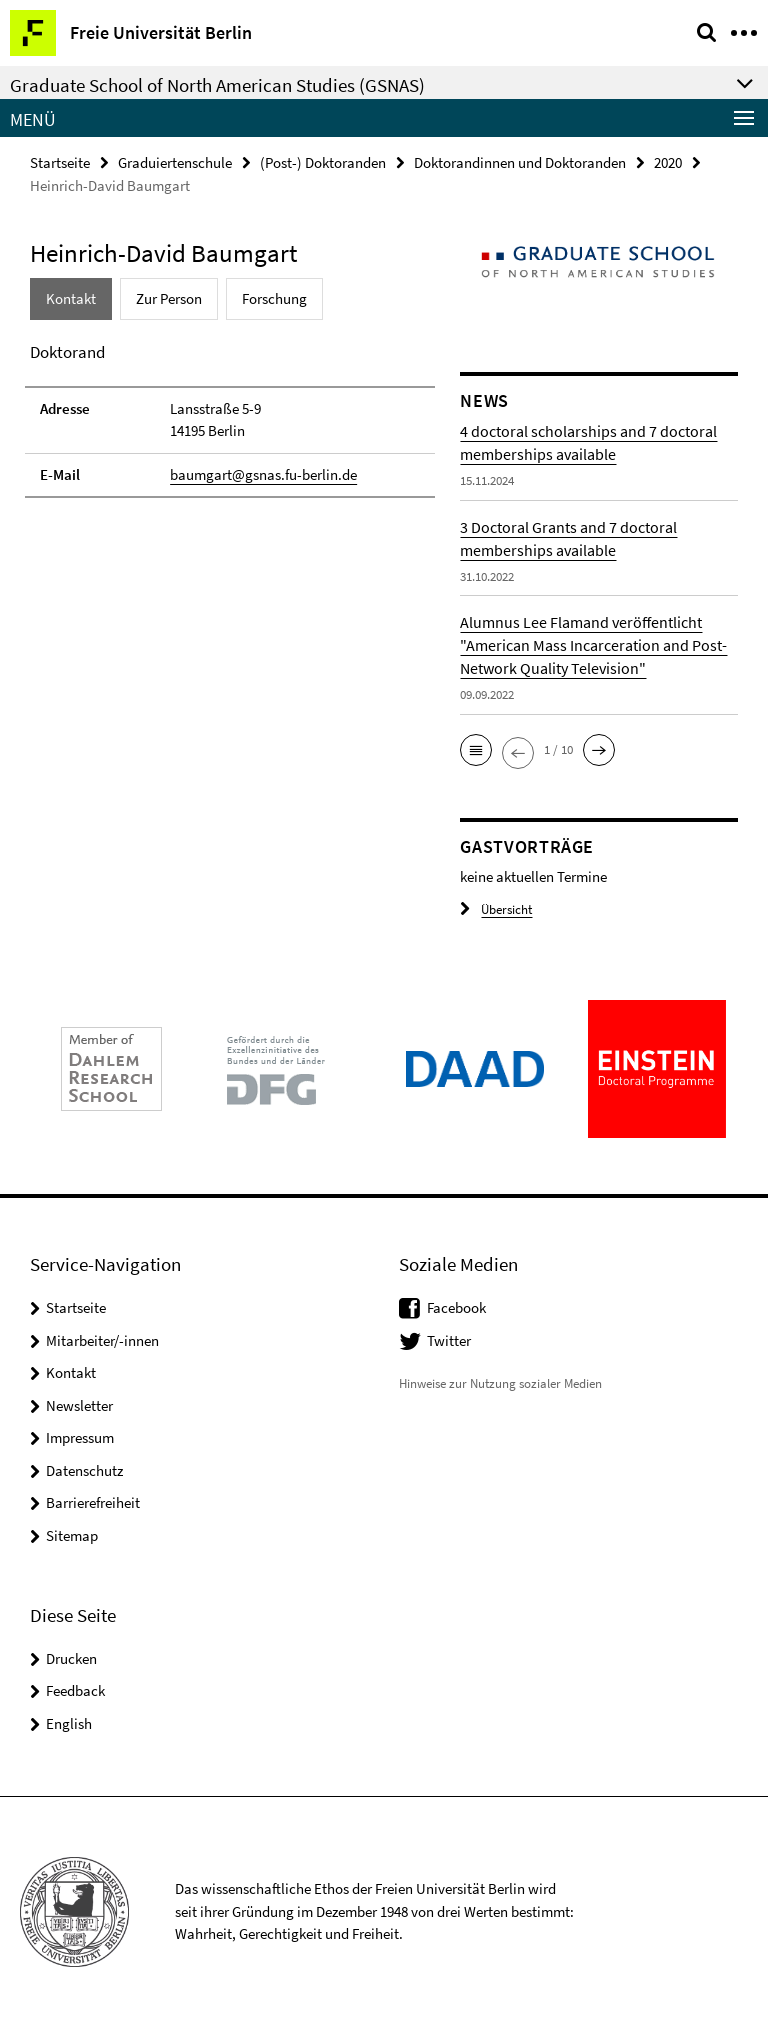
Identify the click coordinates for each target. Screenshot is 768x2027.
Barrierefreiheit (93, 1502)
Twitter (449, 1340)
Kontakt (71, 1372)
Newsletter (79, 1405)
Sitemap (72, 1535)
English (69, 1723)
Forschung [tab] (274, 298)
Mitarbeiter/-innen (102, 1340)
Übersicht (496, 909)
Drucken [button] (71, 1658)
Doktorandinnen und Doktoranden (520, 162)
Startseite (60, 162)
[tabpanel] (230, 419)
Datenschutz (84, 1470)
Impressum (80, 1437)
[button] (476, 750)
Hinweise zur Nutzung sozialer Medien (500, 1383)
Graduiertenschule (175, 162)
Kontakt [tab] (71, 298)
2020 (668, 162)
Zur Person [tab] (169, 298)
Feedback (75, 1690)
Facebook (456, 1307)
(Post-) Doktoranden (323, 162)
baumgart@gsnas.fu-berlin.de (263, 474)
